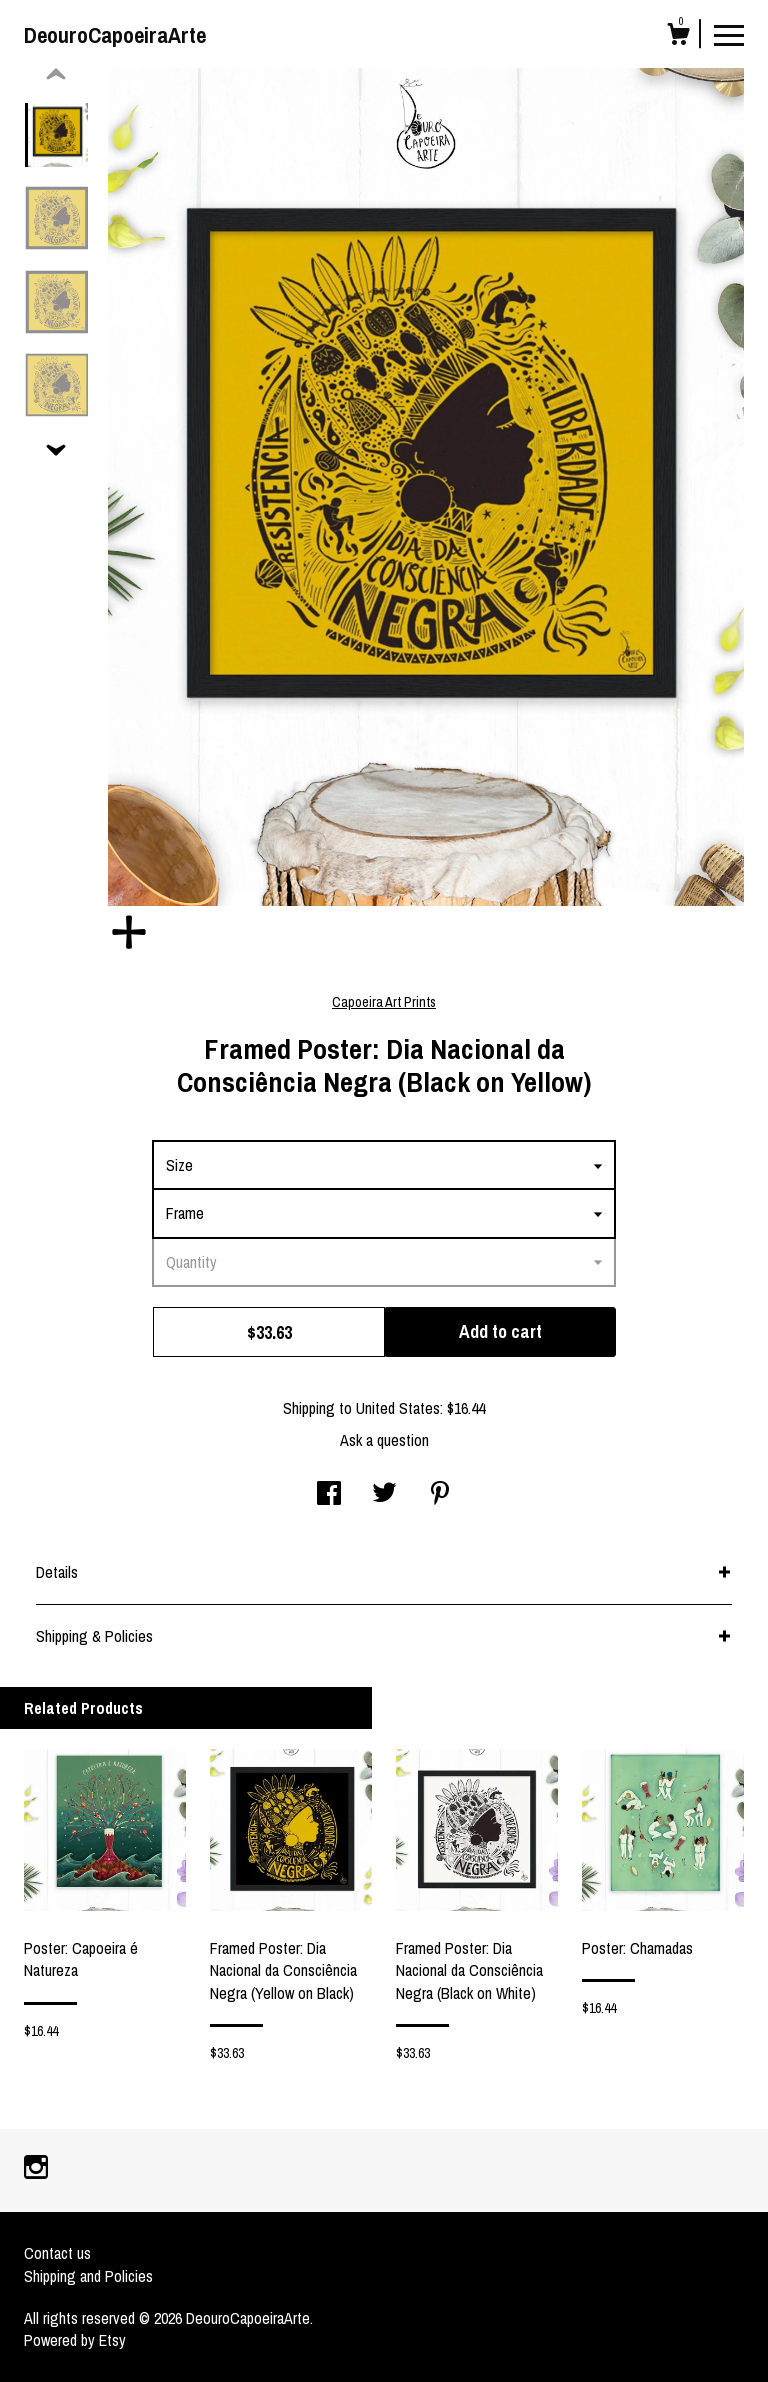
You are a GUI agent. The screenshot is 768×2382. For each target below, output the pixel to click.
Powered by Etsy (75, 2340)
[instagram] (36, 2169)
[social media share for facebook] (329, 1495)
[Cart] (678, 37)
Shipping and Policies (88, 2276)
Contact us (57, 2253)
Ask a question (384, 1440)
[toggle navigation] (729, 34)
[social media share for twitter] (384, 1495)
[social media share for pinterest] (440, 1495)
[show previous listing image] (56, 75)
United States (398, 1408)
